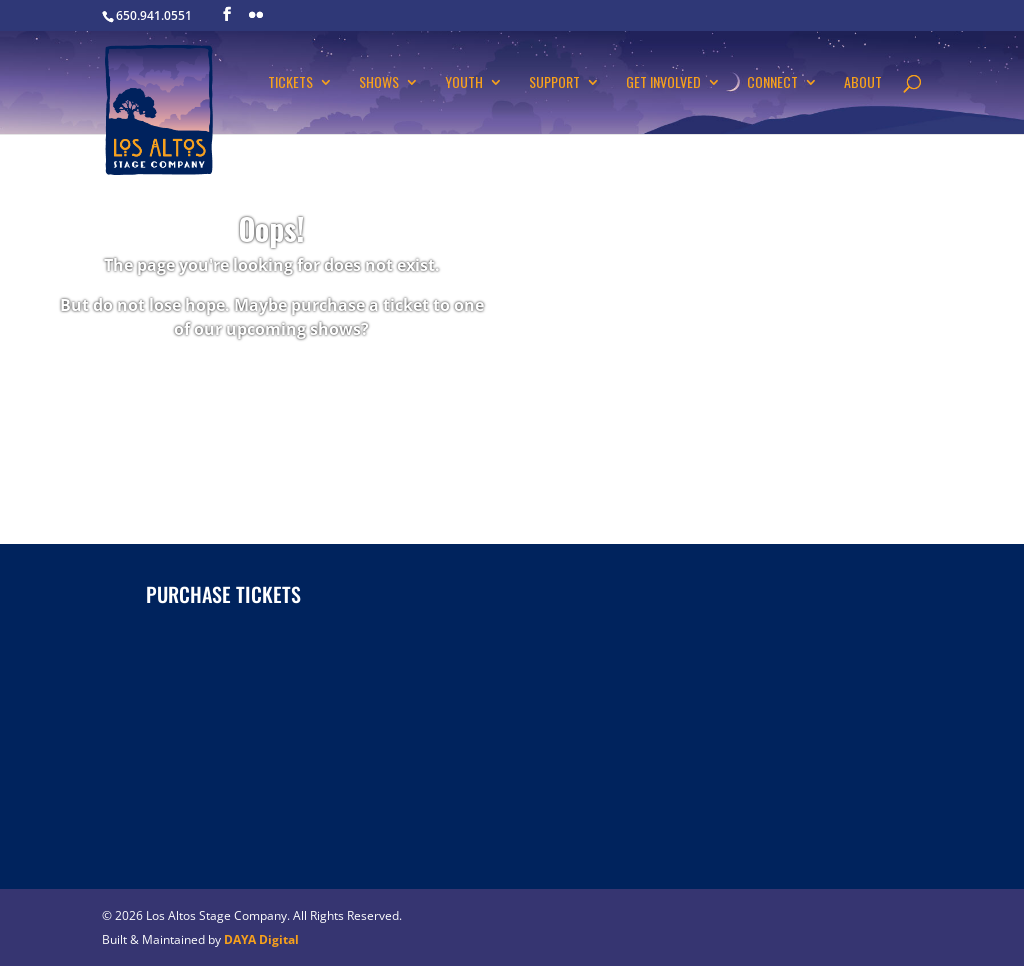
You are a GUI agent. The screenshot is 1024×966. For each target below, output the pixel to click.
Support (554, 83)
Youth (464, 83)
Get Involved (663, 83)
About (863, 83)
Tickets (290, 83)
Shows (379, 83)
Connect (772, 83)
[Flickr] (256, 15)
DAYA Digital (261, 939)
